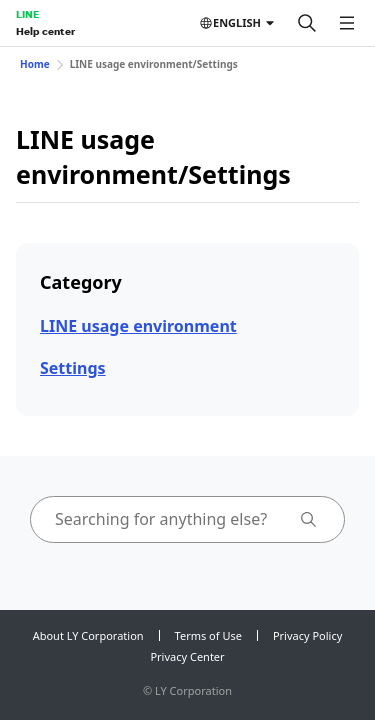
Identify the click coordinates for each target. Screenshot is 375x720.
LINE (27, 14)
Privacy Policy (307, 635)
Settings (73, 368)
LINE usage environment (138, 326)
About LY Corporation (88, 635)
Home (35, 64)
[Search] (307, 23)
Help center (45, 31)
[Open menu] (347, 23)
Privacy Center (187, 656)
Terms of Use (208, 635)
